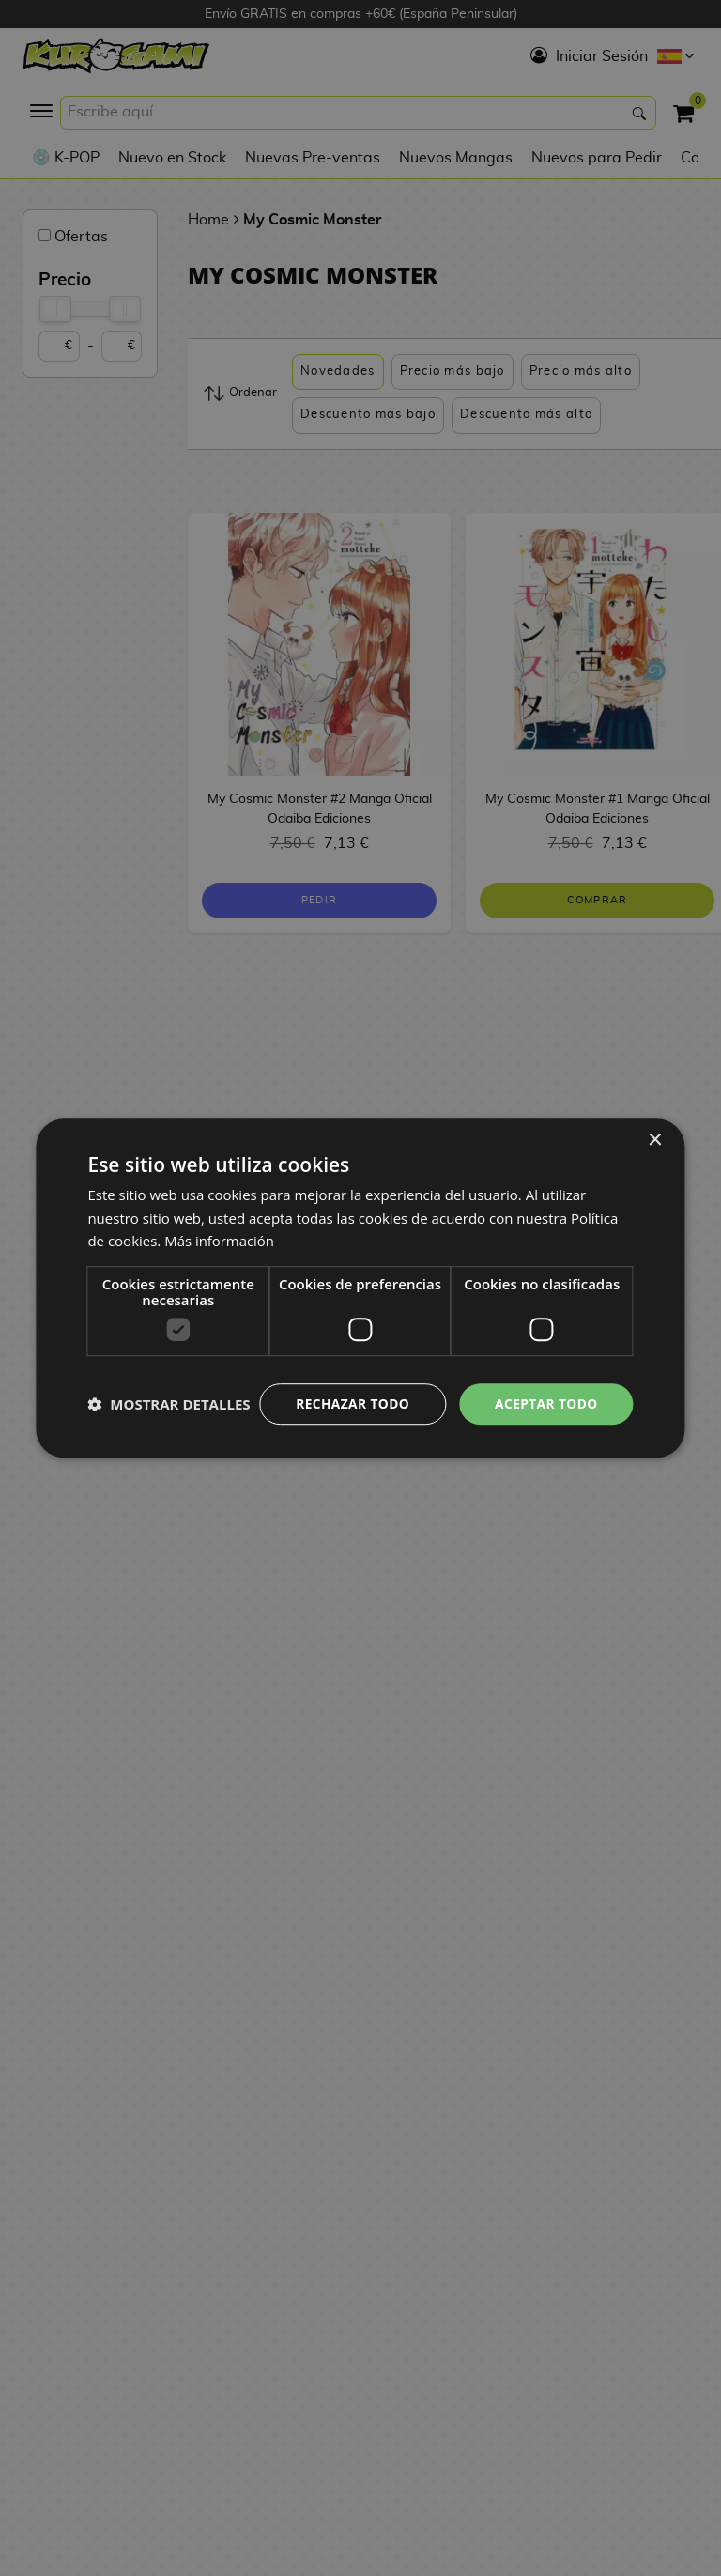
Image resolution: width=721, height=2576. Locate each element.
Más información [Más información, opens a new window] (219, 1225)
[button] (168, 1436)
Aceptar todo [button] (545, 1387)
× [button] (655, 1125)
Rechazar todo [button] (349, 1387)
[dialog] (360, 1288)
